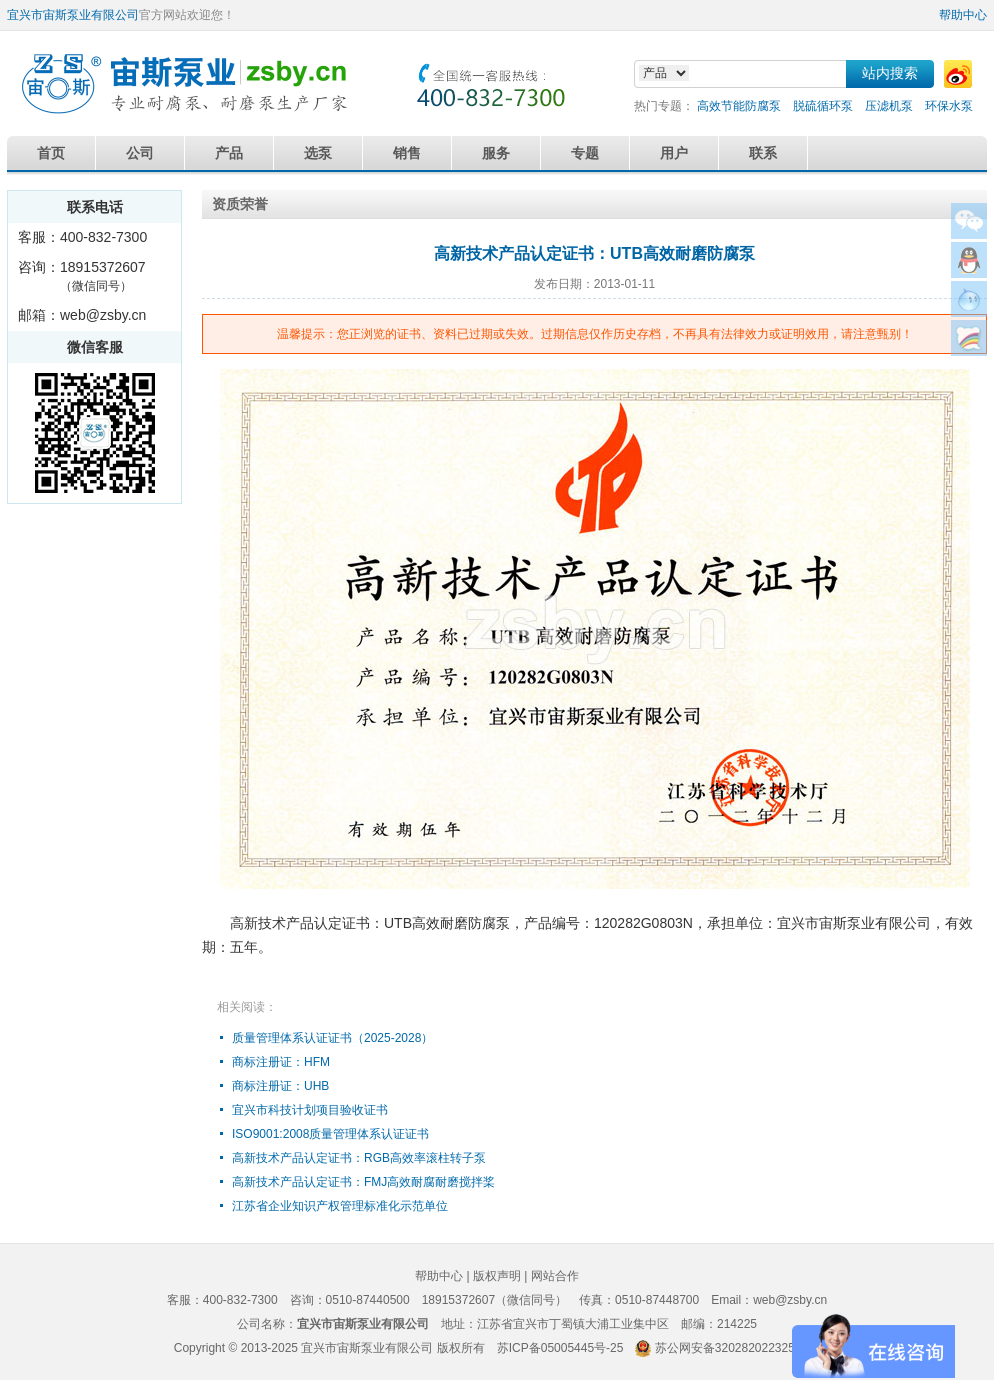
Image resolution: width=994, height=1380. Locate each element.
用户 (674, 153)
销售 (407, 153)
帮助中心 (963, 15)
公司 (140, 153)
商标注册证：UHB (280, 1086)
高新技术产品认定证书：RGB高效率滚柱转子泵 (359, 1158)
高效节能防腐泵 (739, 106)
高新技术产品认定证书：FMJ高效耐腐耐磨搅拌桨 (363, 1182)
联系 (763, 153)
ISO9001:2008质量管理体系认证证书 (330, 1134)
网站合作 (555, 1276)
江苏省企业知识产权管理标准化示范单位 (340, 1206)
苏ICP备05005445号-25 (560, 1348)
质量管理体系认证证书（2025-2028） (332, 1038)
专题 (585, 153)
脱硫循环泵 (823, 106)
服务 (496, 153)
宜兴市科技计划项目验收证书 (310, 1110)
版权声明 (497, 1276)
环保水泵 (949, 106)
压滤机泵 (889, 106)
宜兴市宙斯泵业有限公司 (73, 15)
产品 (229, 153)
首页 (51, 153)
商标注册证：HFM (281, 1062)
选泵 (318, 153)
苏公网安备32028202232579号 (737, 1348)
